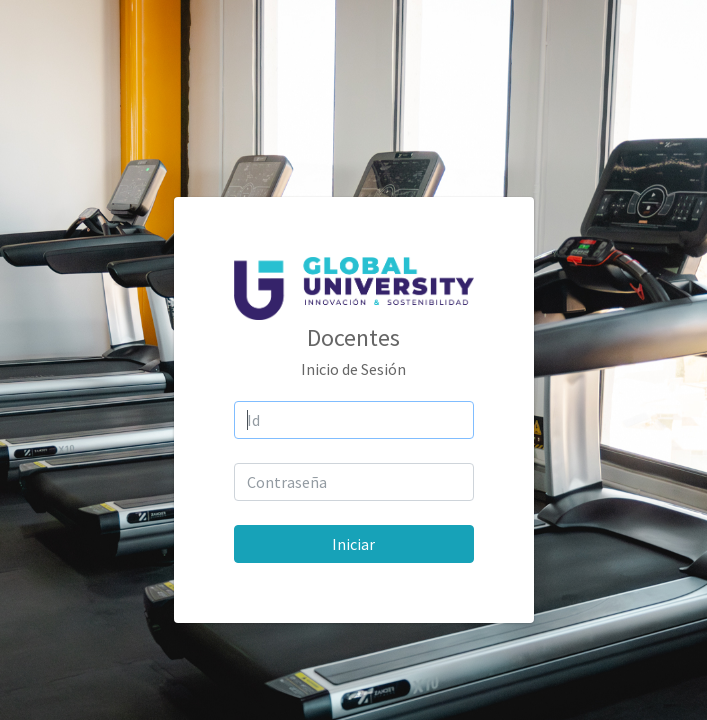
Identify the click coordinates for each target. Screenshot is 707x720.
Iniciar (353, 544)
